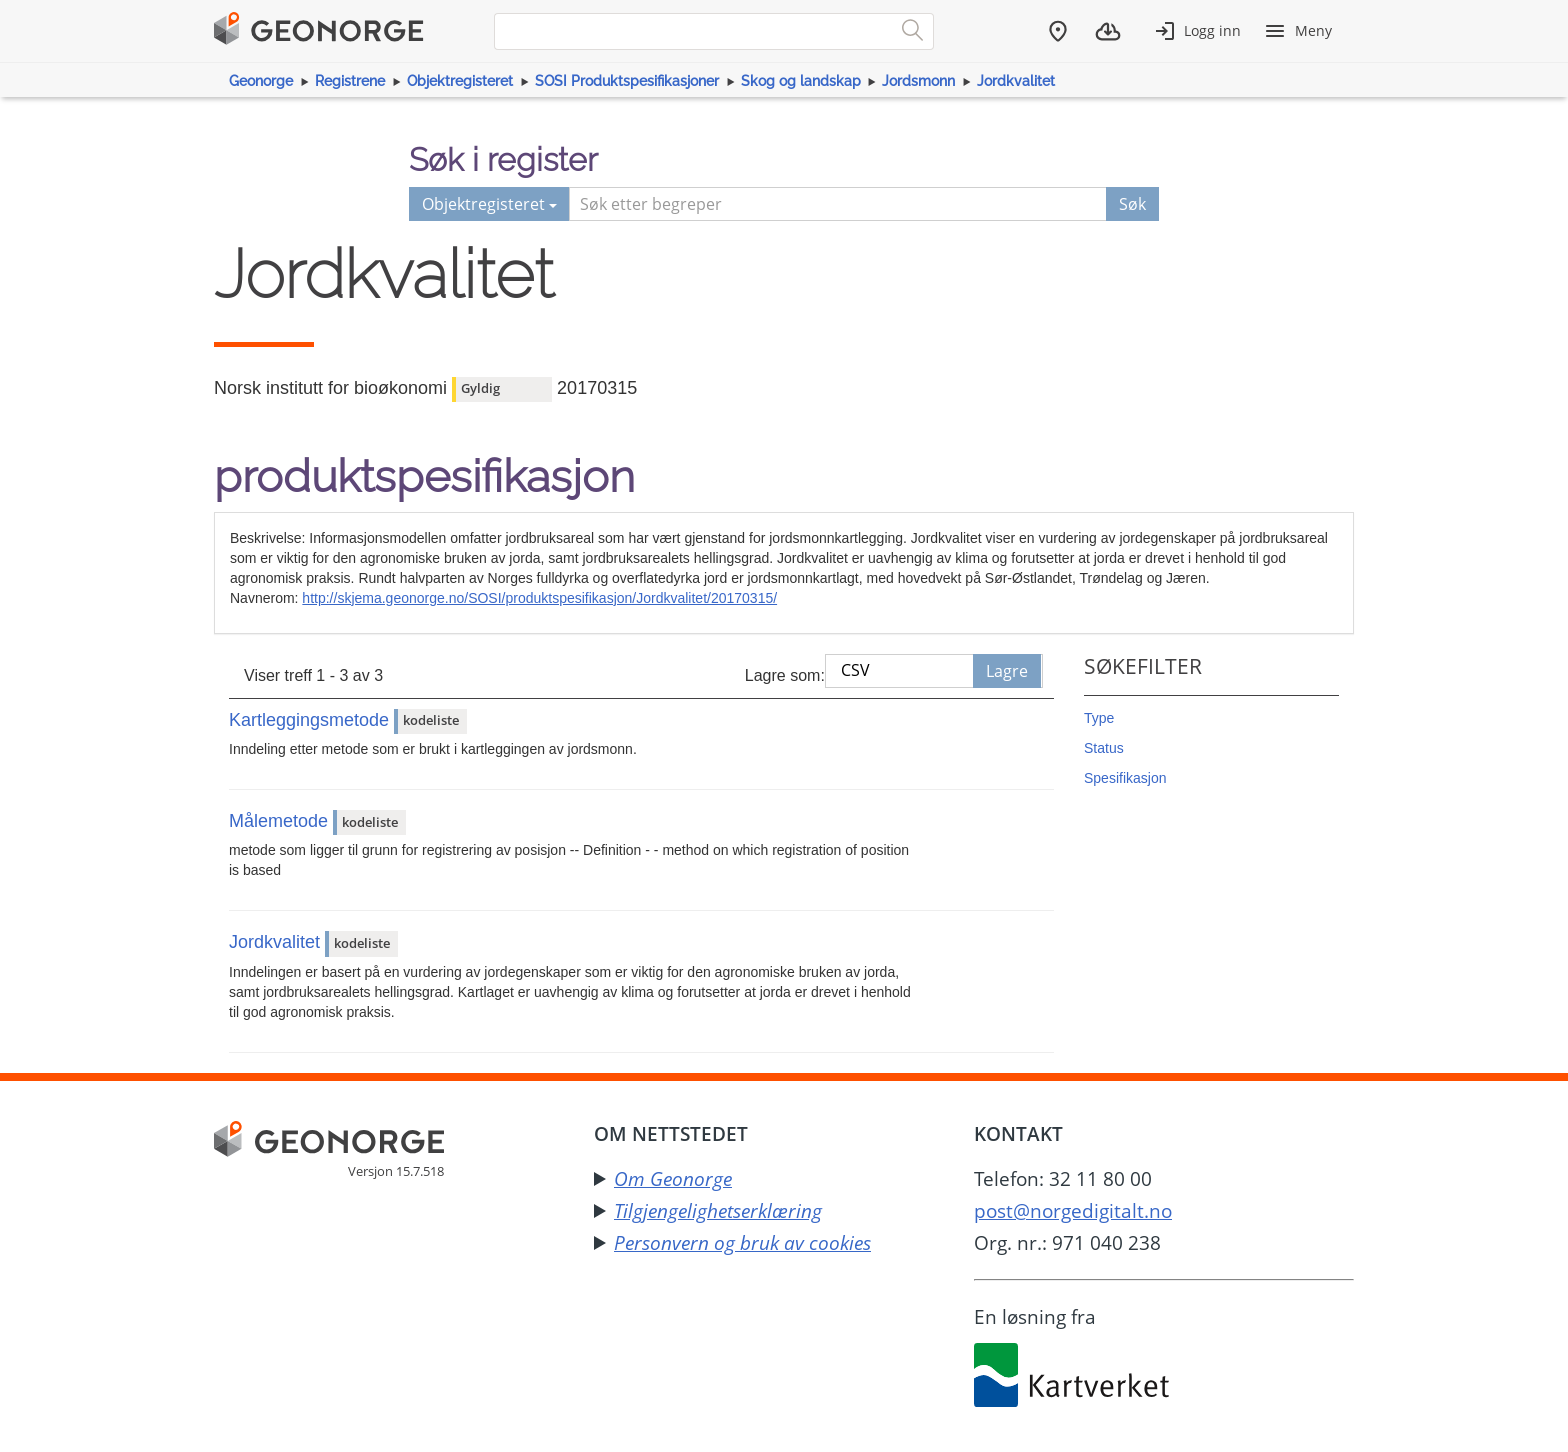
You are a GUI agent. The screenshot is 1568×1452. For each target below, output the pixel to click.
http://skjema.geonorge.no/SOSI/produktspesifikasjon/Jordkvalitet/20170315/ (539, 598)
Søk (1132, 204)
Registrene (350, 81)
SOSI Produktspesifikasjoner (627, 81)
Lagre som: (785, 675)
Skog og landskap (801, 81)
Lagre (1007, 671)
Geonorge (261, 81)
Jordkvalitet (1016, 81)
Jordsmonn (918, 81)
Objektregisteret (460, 81)
